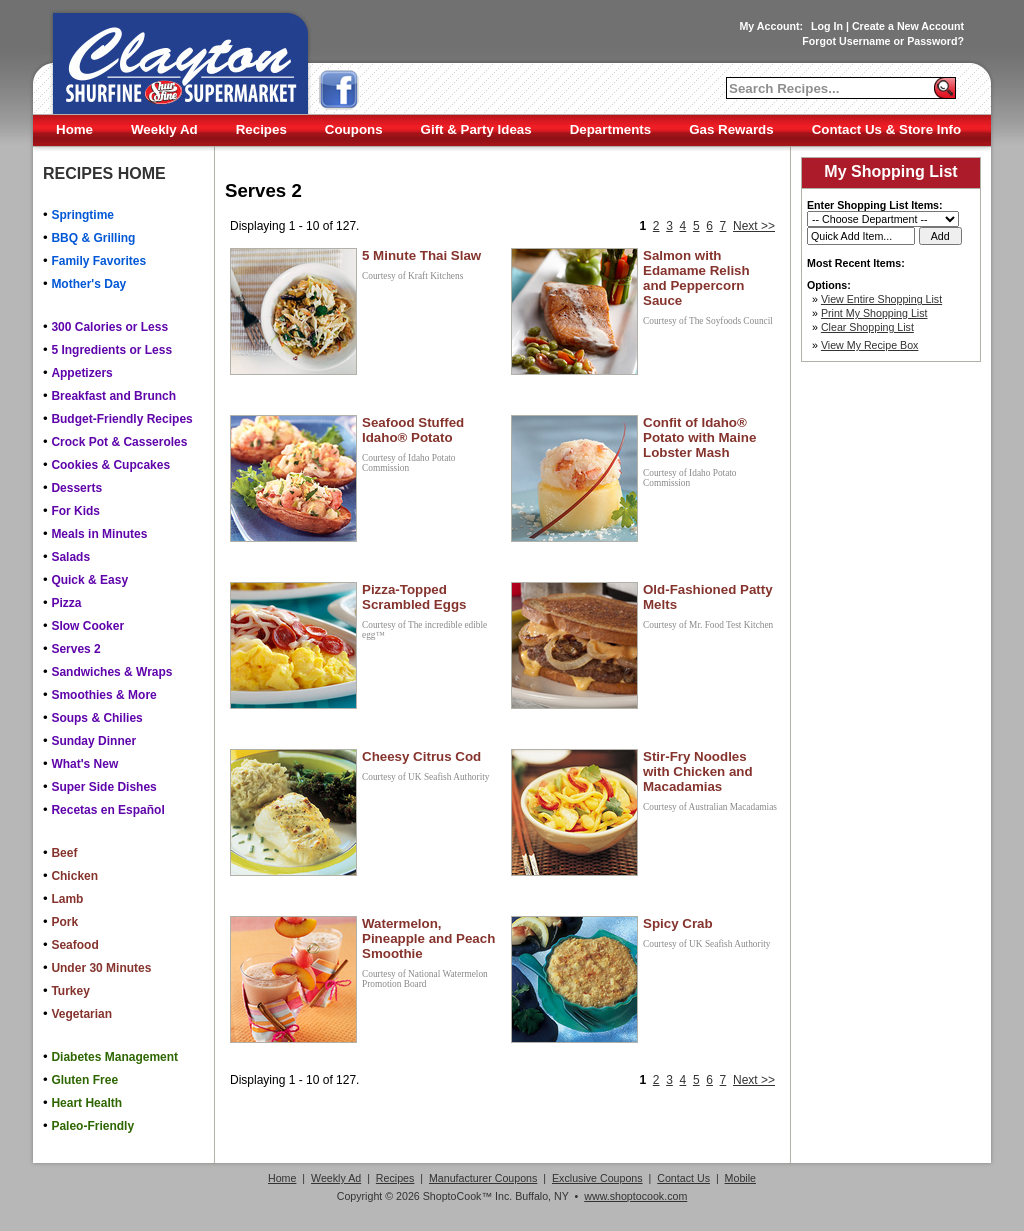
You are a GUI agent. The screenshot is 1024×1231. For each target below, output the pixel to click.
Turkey (70, 991)
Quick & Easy (89, 580)
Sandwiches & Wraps (111, 672)
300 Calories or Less (109, 327)
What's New (84, 764)
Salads (70, 557)
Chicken (74, 876)
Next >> (754, 226)
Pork (64, 922)
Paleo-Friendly (92, 1126)
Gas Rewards (731, 129)
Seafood (74, 945)
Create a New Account (908, 26)
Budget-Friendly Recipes (121, 419)
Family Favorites (98, 261)
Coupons (354, 129)
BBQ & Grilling (93, 238)
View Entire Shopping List (881, 299)
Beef (64, 853)
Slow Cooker (87, 626)
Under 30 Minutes (101, 968)
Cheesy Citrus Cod (421, 756)
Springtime (82, 215)
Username (865, 41)
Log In (827, 26)
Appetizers (81, 373)
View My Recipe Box (870, 345)
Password (932, 41)
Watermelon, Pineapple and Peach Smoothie (428, 938)
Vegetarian (81, 1014)
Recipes (261, 129)
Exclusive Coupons (597, 1178)
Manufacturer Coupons (483, 1178)
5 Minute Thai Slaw (421, 255)
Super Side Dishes (103, 787)
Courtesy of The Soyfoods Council (708, 321)
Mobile (740, 1178)
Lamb (67, 899)
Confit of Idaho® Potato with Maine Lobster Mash (699, 437)
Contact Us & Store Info (887, 129)
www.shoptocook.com (635, 1196)
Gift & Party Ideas (476, 129)
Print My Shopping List (874, 313)
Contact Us (683, 1178)
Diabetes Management (114, 1057)
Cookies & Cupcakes (110, 465)
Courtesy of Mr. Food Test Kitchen (708, 625)
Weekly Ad (164, 129)
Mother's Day (88, 284)
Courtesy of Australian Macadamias (710, 807)
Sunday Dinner (93, 741)
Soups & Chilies (96, 718)
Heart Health (86, 1103)
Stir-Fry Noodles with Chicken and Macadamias (698, 771)
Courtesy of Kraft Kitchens (412, 276)
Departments (610, 129)
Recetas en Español (107, 810)
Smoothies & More (103, 695)
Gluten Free (84, 1080)
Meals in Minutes (99, 534)
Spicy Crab (678, 923)
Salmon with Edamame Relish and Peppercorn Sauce (696, 278)
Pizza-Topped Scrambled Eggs (414, 597)
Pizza (66, 603)
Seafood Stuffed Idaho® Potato (413, 430)
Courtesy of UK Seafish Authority (425, 777)
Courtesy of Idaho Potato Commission (409, 463)
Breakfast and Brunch (113, 396)
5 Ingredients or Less (111, 350)
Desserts (76, 488)
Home (74, 129)
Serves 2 (75, 649)
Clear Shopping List (867, 327)
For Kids (75, 511)
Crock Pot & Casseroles (119, 442)
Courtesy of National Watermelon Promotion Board (425, 979)
